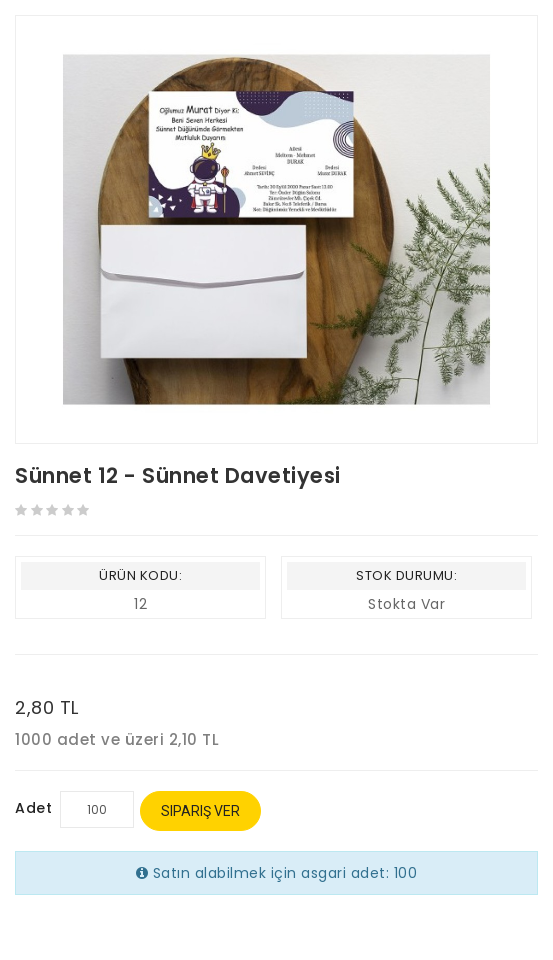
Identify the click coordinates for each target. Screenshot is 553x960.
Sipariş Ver (200, 811)
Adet (33, 808)
